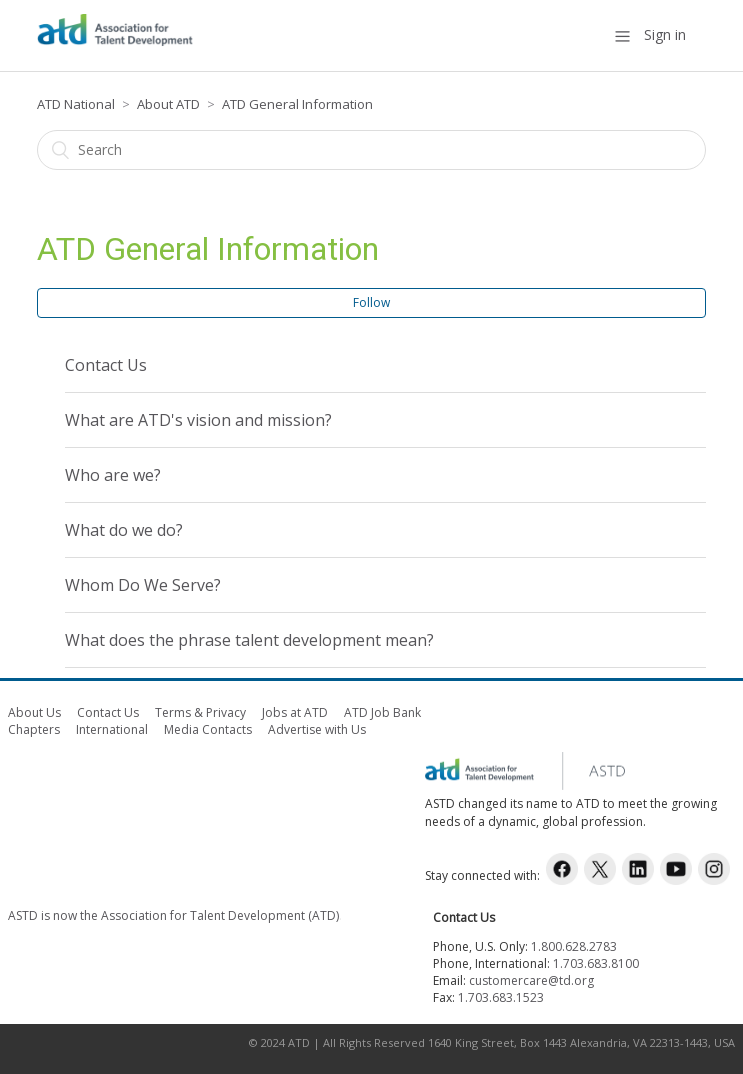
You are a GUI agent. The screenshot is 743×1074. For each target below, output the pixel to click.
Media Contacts (208, 729)
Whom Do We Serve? (143, 585)
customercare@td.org (531, 980)
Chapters (34, 729)
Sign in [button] (665, 34)
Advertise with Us (317, 729)
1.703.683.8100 (596, 963)
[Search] (371, 150)
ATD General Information (297, 104)
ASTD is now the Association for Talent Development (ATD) (173, 915)
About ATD (168, 104)
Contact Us (106, 365)
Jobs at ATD (295, 712)
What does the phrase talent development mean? (249, 640)
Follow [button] (371, 302)
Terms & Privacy (200, 712)
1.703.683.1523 (501, 997)
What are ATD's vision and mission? (198, 420)
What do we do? (124, 530)
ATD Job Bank (382, 712)
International (112, 729)
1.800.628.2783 (574, 946)
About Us (34, 712)
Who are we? (113, 475)
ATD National (76, 104)
